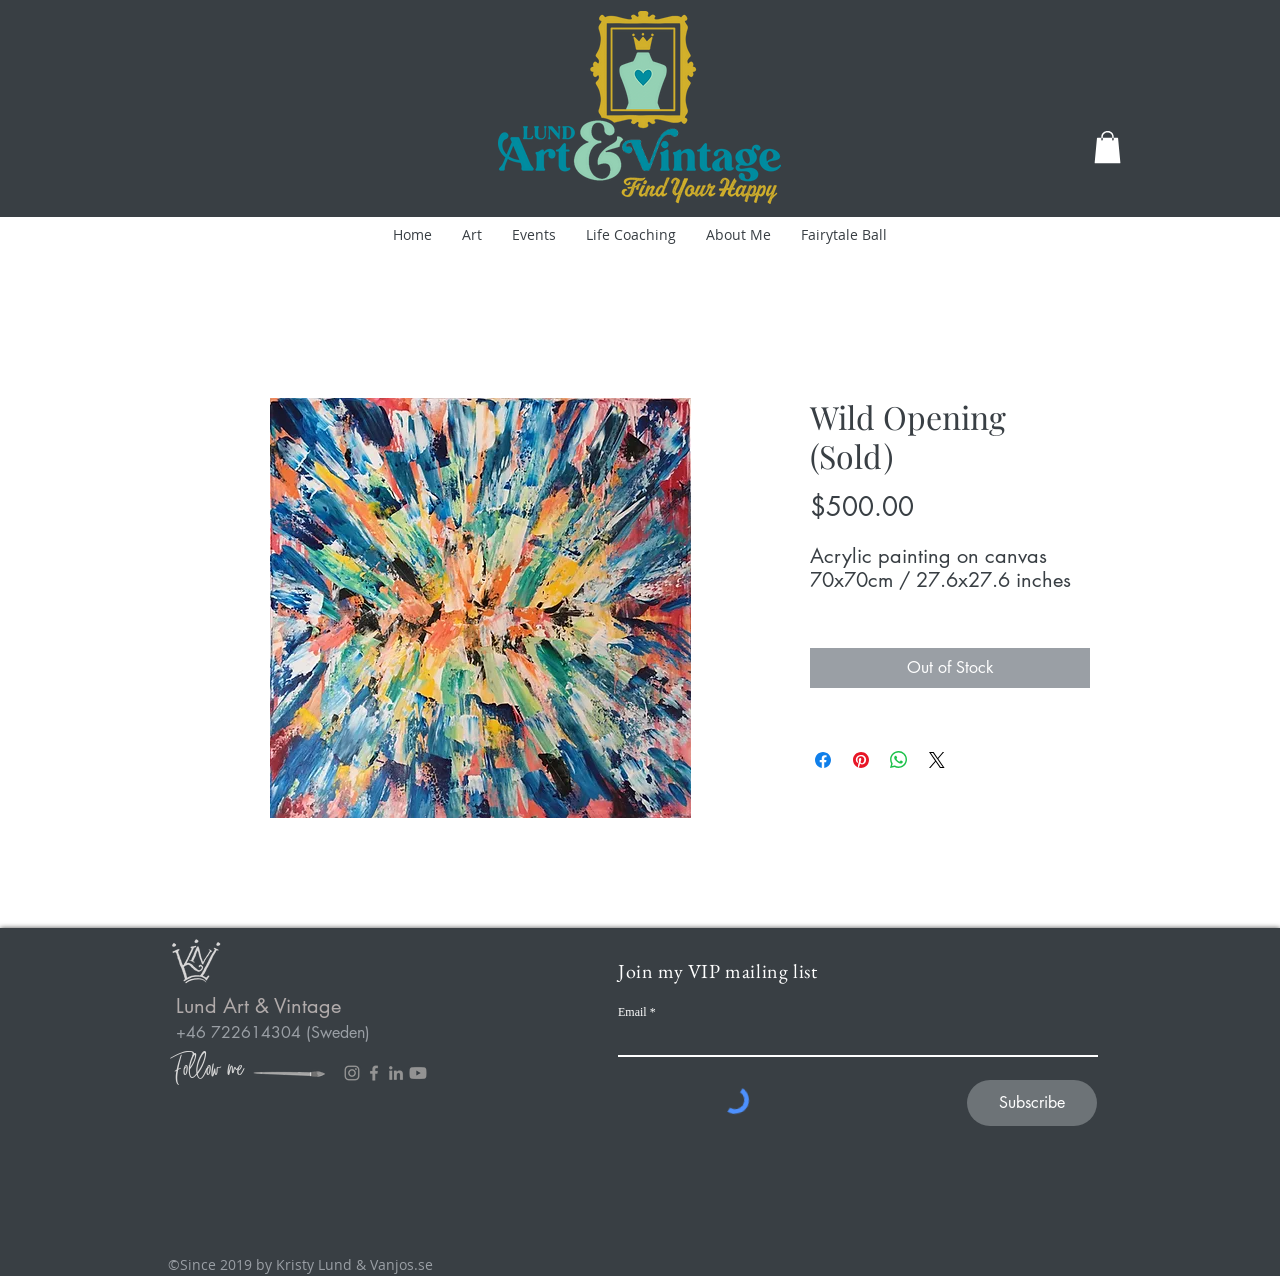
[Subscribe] (1032, 1103)
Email (632, 1012)
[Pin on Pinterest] (861, 760)
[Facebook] (374, 1073)
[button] (1107, 147)
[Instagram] (352, 1073)
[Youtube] (418, 1073)
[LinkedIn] (396, 1073)
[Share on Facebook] (823, 760)
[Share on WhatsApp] (899, 760)
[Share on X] (937, 760)
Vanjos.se (401, 1264)
